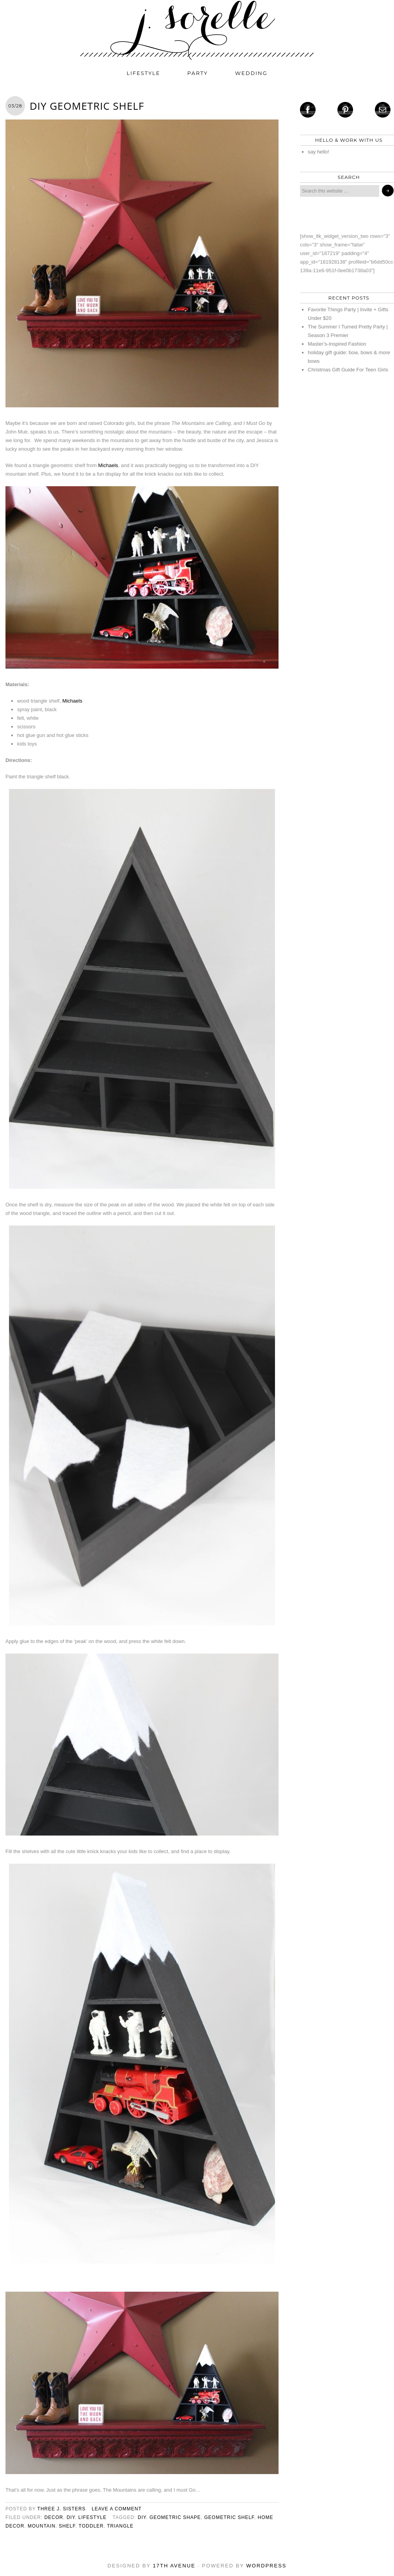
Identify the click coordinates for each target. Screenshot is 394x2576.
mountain (41, 2526)
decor (53, 2517)
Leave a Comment (117, 2509)
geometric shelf (229, 2517)
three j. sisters (61, 2509)
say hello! (318, 152)
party (197, 73)
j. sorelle (197, 30)
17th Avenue (174, 2566)
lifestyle (143, 73)
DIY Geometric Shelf (87, 106)
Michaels (108, 465)
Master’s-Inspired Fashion (337, 344)
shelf (67, 2526)
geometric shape (175, 2517)
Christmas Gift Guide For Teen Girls (348, 370)
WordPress (266, 2566)
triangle (120, 2526)
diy (71, 2517)
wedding (251, 73)
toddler (91, 2526)
